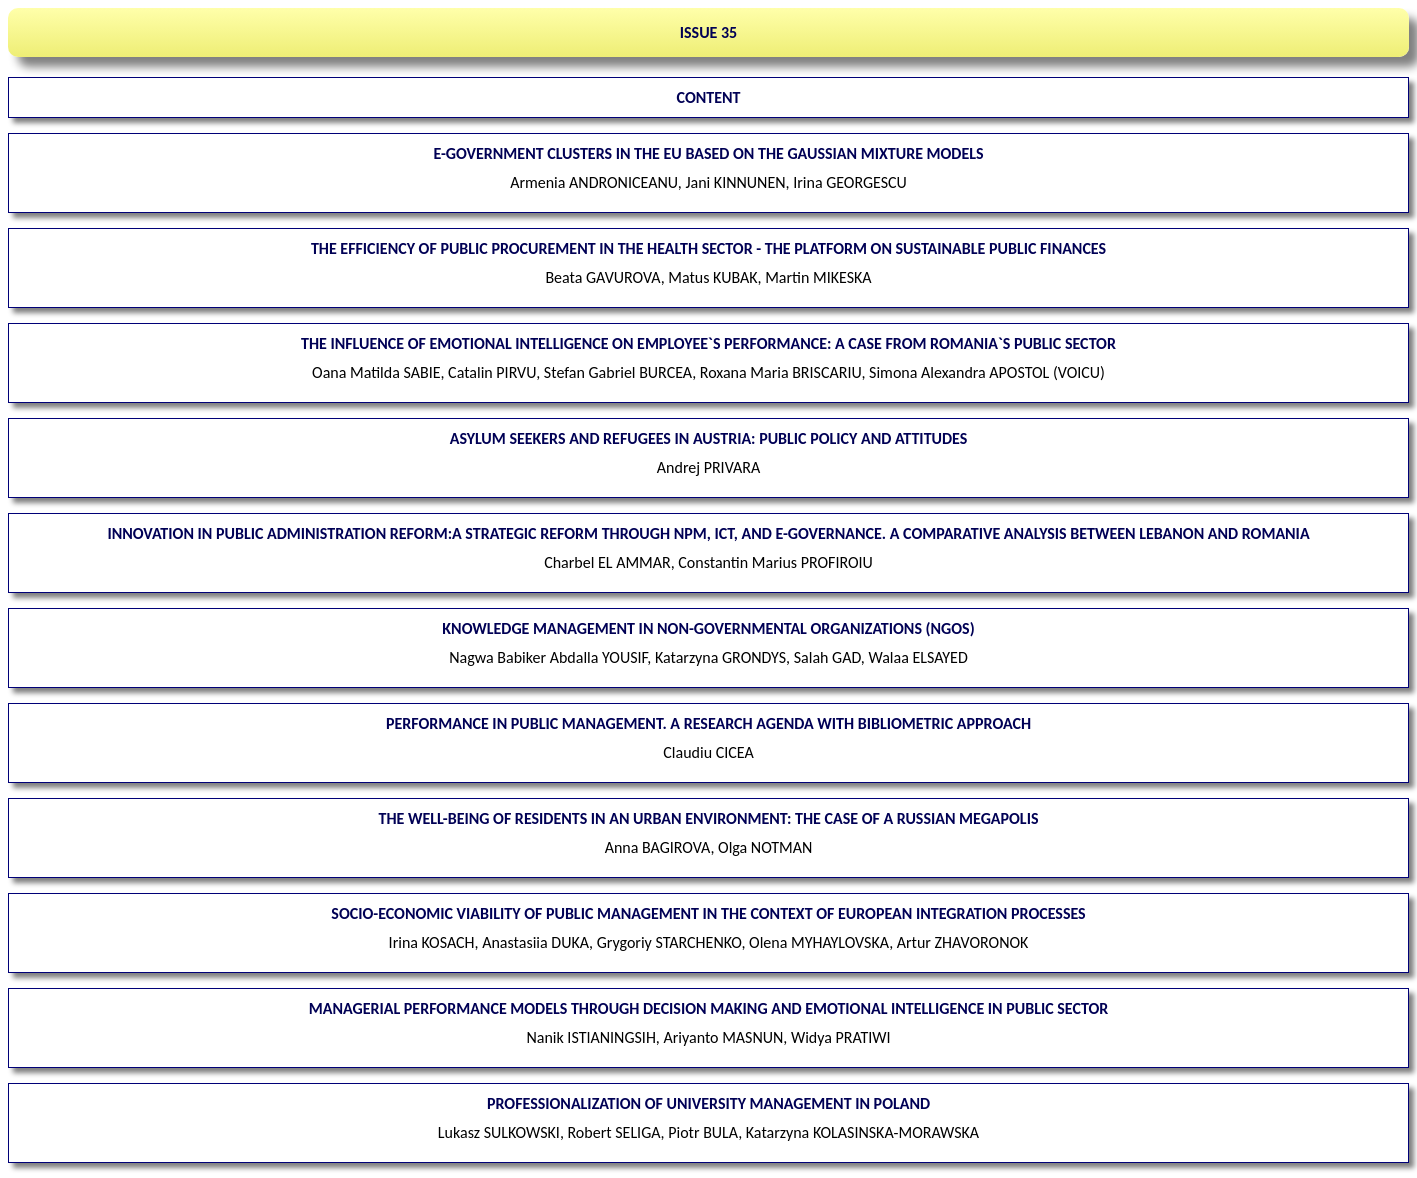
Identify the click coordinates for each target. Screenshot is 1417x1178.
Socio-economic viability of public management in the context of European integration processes (708, 913)
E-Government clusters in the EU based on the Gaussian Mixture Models (708, 153)
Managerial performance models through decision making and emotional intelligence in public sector (709, 1008)
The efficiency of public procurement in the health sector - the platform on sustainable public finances (708, 248)
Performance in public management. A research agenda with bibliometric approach (708, 723)
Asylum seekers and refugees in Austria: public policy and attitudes (709, 438)
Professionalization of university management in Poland (708, 1103)
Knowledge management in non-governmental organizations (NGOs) (708, 628)
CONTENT (709, 97)
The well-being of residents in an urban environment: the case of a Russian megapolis (709, 818)
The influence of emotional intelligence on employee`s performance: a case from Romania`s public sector (708, 343)
